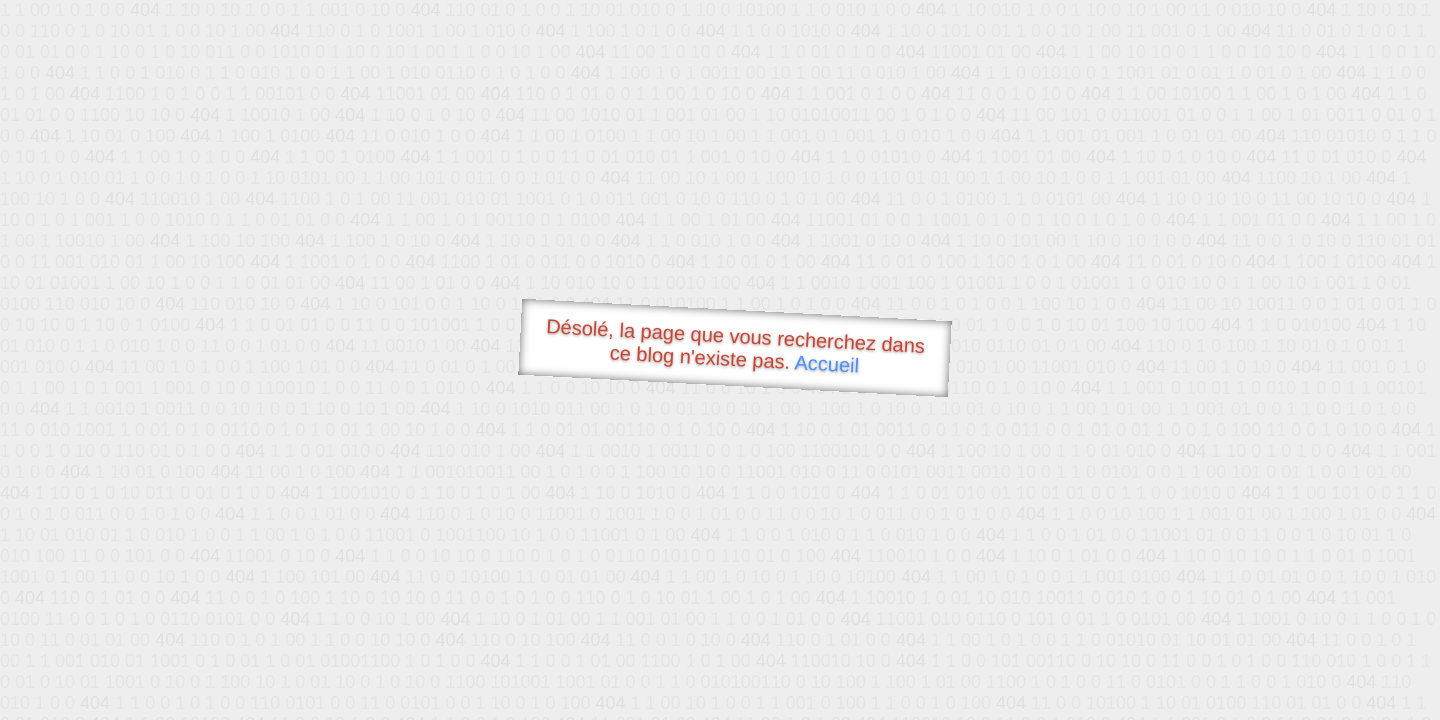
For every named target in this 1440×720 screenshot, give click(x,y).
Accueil (827, 363)
